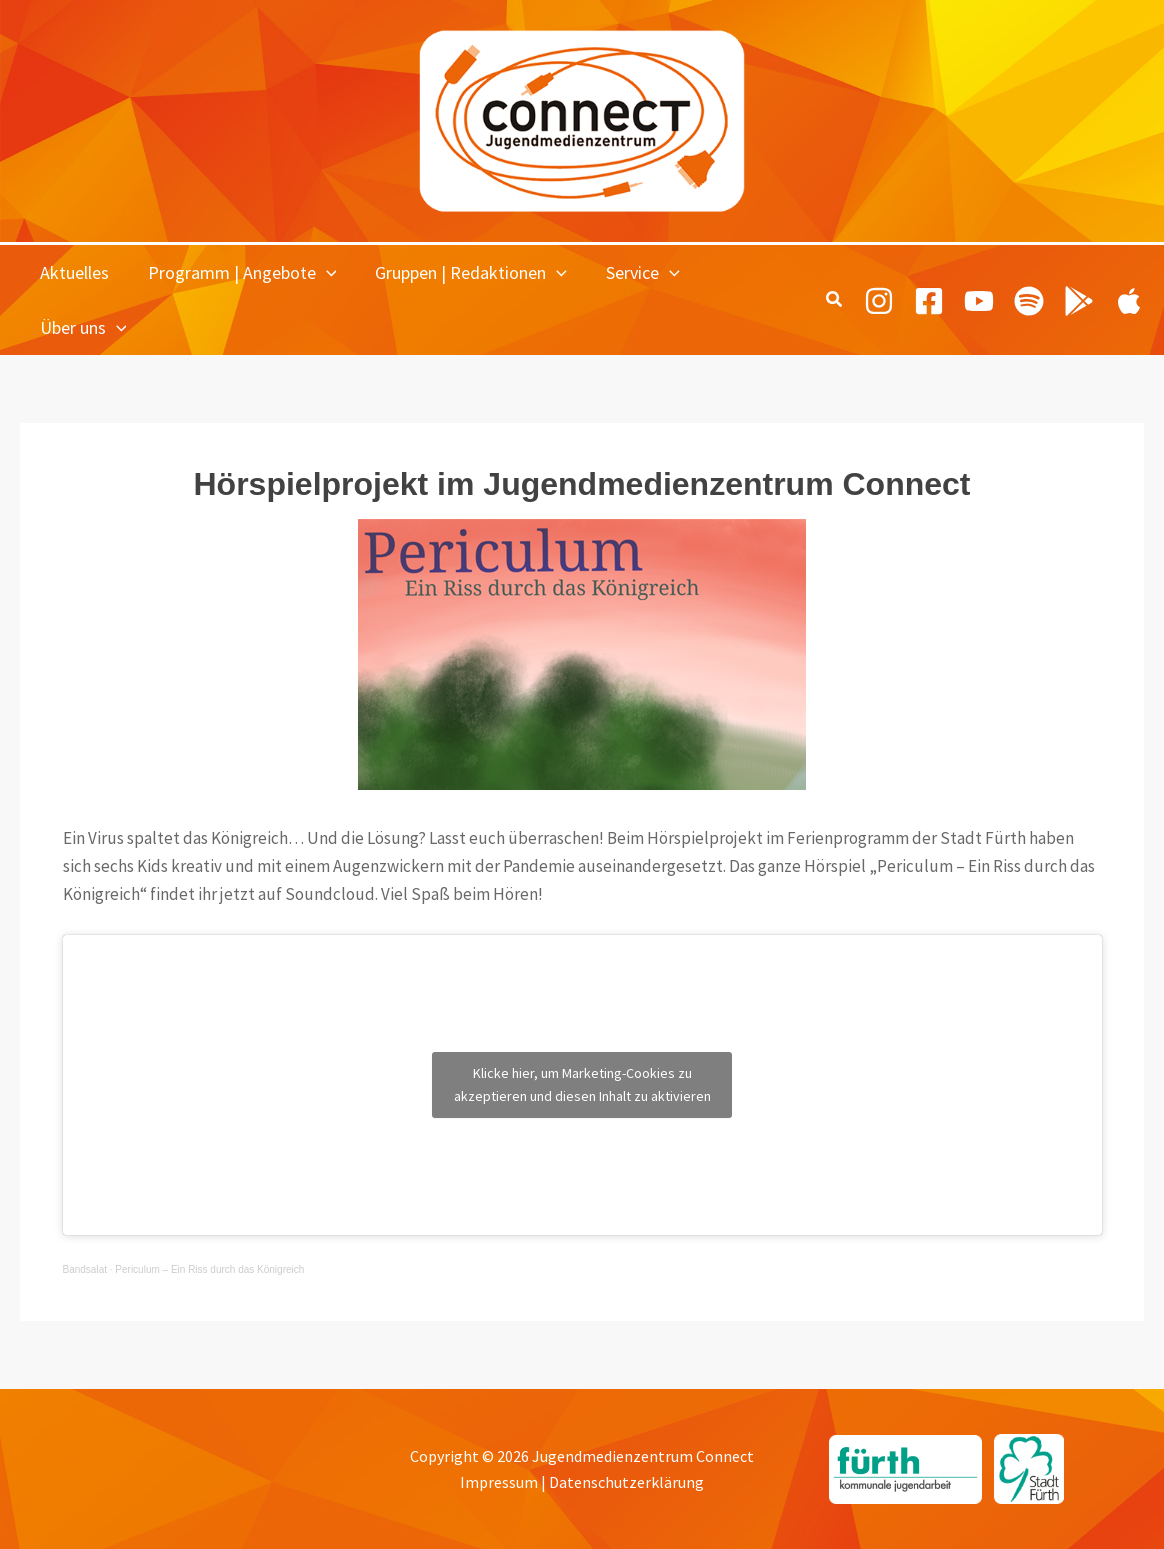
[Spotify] (1029, 300)
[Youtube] (979, 300)
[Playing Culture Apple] (1129, 300)
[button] (321, 272)
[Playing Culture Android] (1079, 300)
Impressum (499, 1482)
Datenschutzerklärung (626, 1482)
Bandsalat (85, 1269)
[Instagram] (879, 300)
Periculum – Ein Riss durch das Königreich (209, 1269)
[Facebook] (929, 300)
